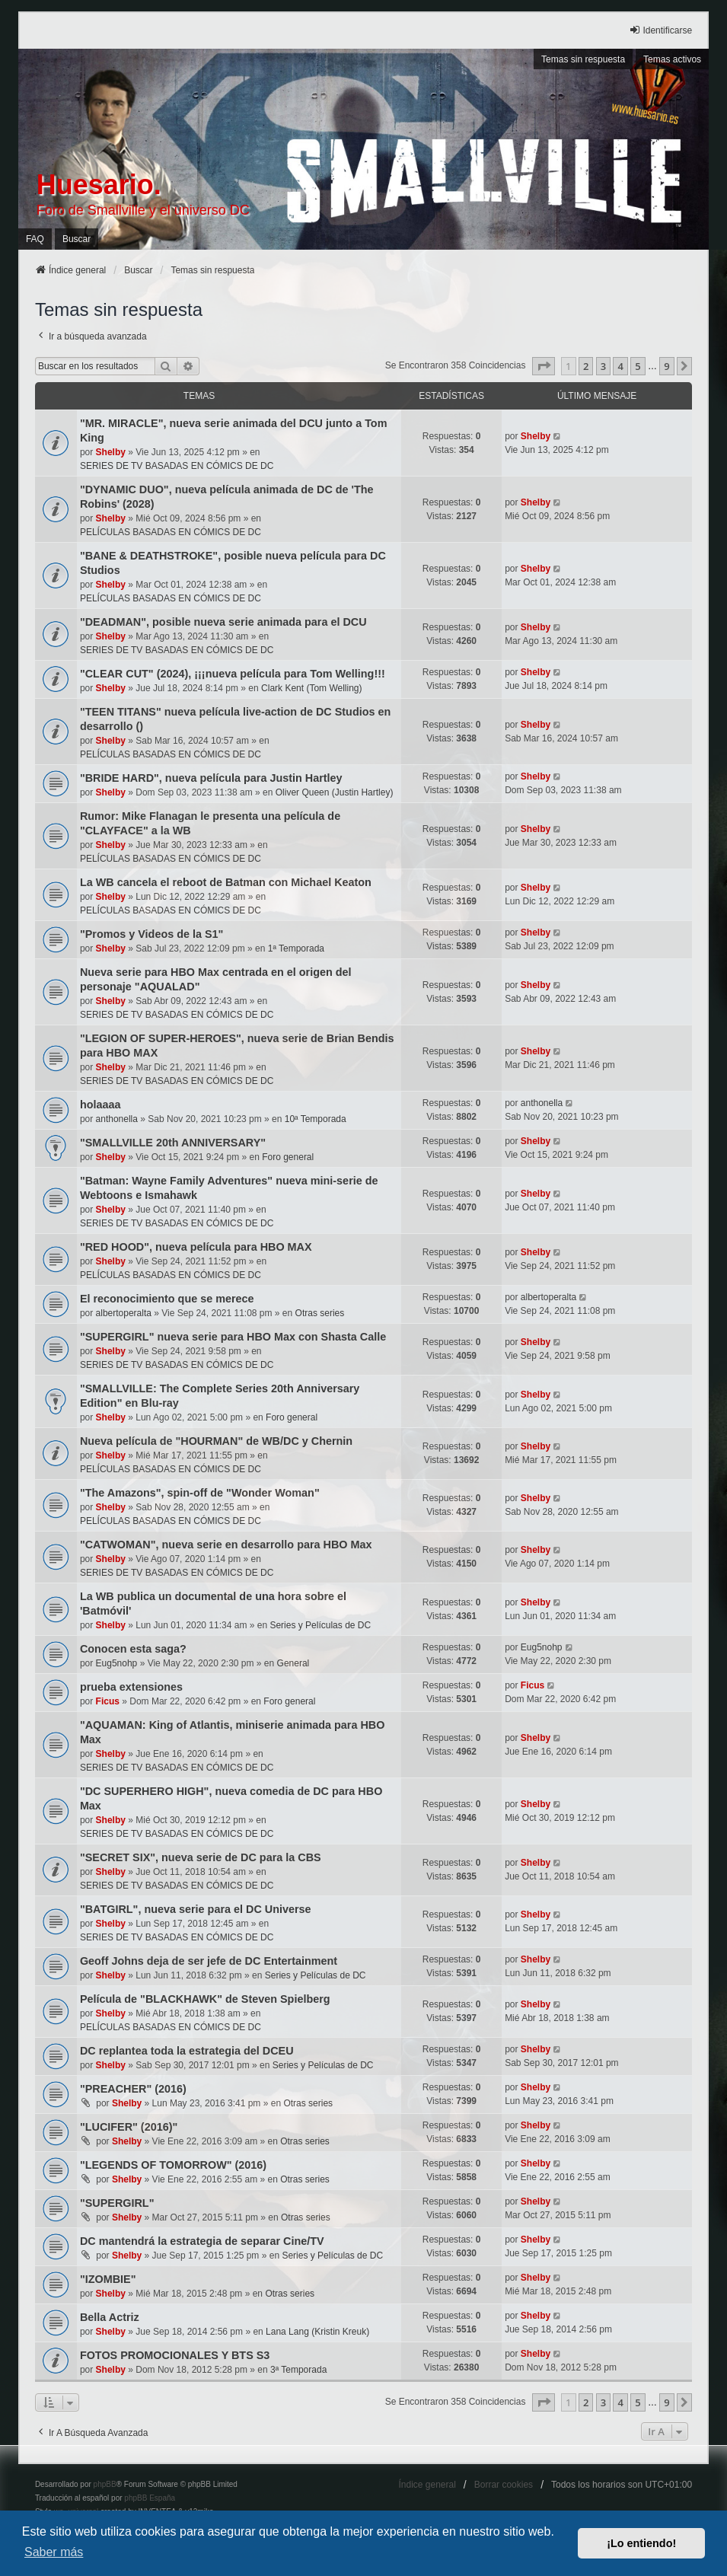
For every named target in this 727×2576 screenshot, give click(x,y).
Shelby (111, 452)
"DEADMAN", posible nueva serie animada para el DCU (223, 622)
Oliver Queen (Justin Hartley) (335, 792)
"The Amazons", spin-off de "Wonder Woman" (200, 1493)
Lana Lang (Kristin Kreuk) (317, 2331)
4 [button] (620, 366)
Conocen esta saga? (133, 1649)
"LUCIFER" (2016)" (128, 2127)
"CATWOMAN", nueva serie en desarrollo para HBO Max (226, 1544)
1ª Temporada (296, 948)
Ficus (108, 1701)
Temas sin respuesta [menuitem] (583, 59)
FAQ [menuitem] (35, 239)
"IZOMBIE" (108, 2279)
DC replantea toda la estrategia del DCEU (187, 2051)
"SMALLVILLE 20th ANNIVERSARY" (173, 1143)
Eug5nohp (117, 1663)
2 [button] (585, 366)
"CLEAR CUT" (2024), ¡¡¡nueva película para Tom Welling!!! (232, 674)
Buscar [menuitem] (76, 239)
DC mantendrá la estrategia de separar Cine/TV (202, 2241)
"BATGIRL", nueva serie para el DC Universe (195, 1909)
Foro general (288, 1157)
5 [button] (637, 366)
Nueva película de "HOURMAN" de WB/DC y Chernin (216, 1441)
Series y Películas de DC (320, 1625)
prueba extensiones (131, 1687)
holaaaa (100, 1104)
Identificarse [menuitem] (660, 30)
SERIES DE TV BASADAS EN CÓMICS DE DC (177, 466)
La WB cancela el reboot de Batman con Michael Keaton (225, 882)
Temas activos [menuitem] (672, 59)
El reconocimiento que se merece (167, 1299)
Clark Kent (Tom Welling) (311, 688)
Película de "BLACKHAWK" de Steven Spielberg (205, 1999)
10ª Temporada (315, 1119)
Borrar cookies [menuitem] (503, 2484)
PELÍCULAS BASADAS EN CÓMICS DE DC (170, 532)
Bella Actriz (109, 2317)
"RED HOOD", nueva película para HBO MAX (196, 1247)
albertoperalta (123, 1313)
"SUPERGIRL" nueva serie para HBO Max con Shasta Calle (233, 1337)
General (293, 1663)
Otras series (320, 1313)
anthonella (117, 1119)
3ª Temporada (298, 2369)
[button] (543, 366)
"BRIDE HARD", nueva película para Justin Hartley (211, 778)
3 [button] (603, 366)
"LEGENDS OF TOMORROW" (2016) (173, 2165)
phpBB (105, 2484)
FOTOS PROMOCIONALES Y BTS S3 (174, 2355)
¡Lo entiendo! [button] (641, 2543)
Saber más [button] (53, 2552)
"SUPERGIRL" (117, 2203)
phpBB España (149, 2498)
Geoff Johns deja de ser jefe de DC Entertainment (208, 1961)
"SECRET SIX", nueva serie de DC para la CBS (200, 1857)
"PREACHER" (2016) (133, 2089)
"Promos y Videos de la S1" (152, 934)
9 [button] (666, 366)
